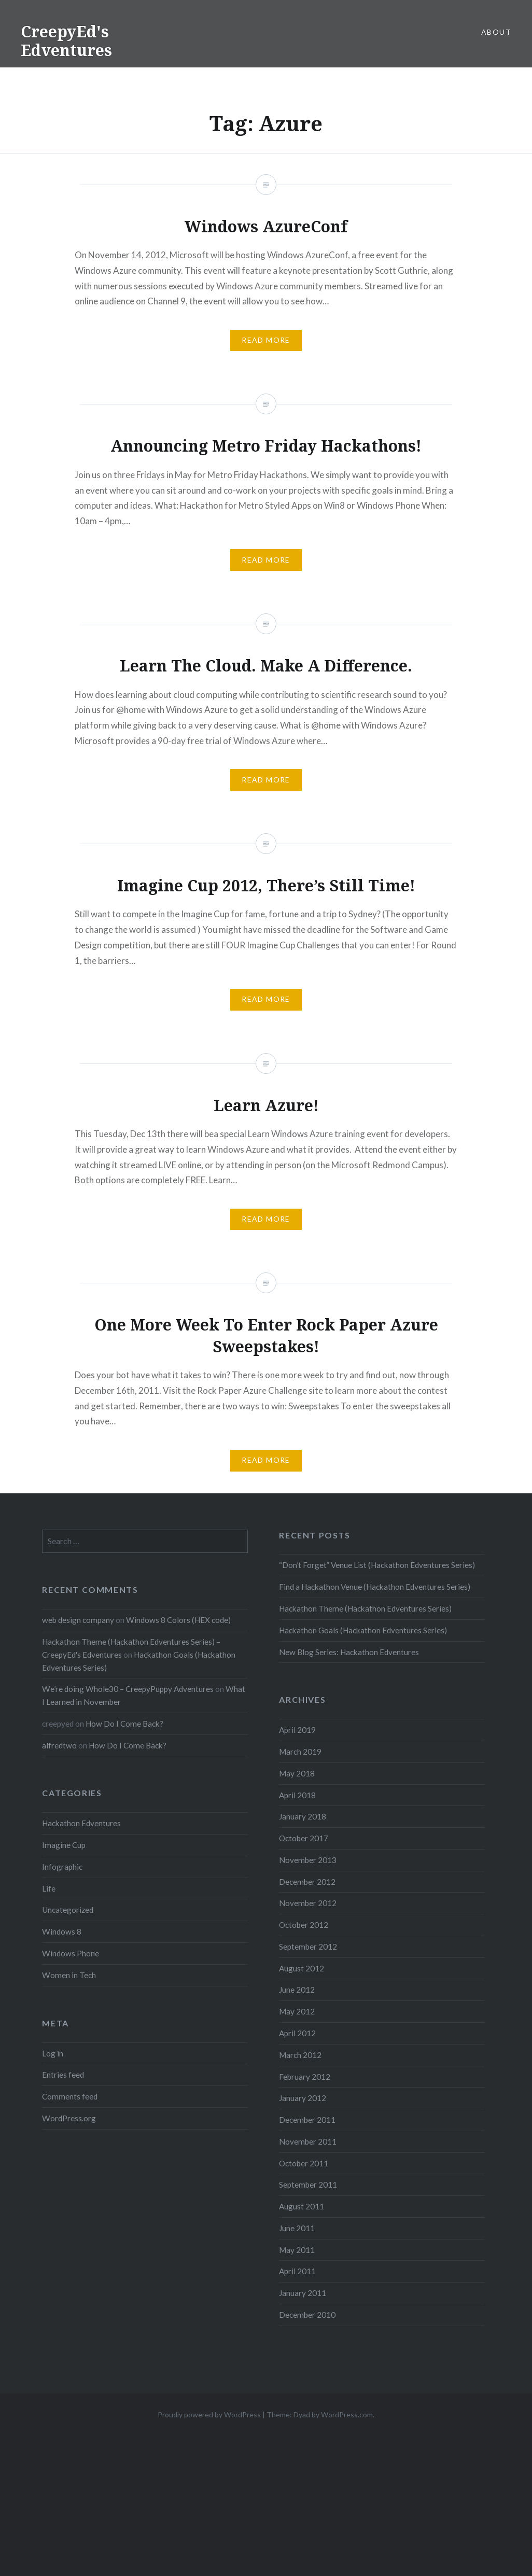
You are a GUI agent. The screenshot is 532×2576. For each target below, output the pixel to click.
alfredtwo (59, 1745)
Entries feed (63, 2074)
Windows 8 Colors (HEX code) (178, 1620)
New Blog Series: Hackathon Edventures (349, 1652)
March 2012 (300, 2055)
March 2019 (300, 1751)
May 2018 (297, 1773)
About (496, 31)
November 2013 (308, 1860)
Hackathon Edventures (81, 1823)
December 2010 (307, 2314)
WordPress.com (347, 2414)
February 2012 (304, 2076)
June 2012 (297, 1989)
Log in (52, 2053)
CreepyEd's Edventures (66, 41)
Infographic (62, 1866)
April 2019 (297, 1729)
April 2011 (297, 2271)
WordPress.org (69, 2118)
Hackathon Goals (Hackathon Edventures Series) (363, 1630)
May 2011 (297, 2250)
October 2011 (303, 2163)
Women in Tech (69, 1975)
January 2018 (302, 1816)
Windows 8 (61, 1931)
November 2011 (308, 2141)
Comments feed (69, 2096)
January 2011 (302, 2293)
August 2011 (301, 2206)
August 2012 (301, 1968)
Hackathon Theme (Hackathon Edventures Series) (365, 1608)
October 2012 (303, 1924)
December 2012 (307, 1881)
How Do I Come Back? (124, 1723)
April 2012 (297, 2033)
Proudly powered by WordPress (209, 2414)
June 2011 (297, 2228)
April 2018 (297, 1795)
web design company (78, 1620)
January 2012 (302, 2098)
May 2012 (297, 2011)
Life (48, 1888)
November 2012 (308, 1903)
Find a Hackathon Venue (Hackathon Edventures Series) (374, 1586)
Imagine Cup (64, 1845)
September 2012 (308, 1946)
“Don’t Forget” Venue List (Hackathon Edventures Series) (377, 1565)
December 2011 (307, 2119)
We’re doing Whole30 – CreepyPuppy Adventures (128, 1688)
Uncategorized (67, 1909)
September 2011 (308, 2184)
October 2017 (303, 1838)
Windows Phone (70, 1953)
